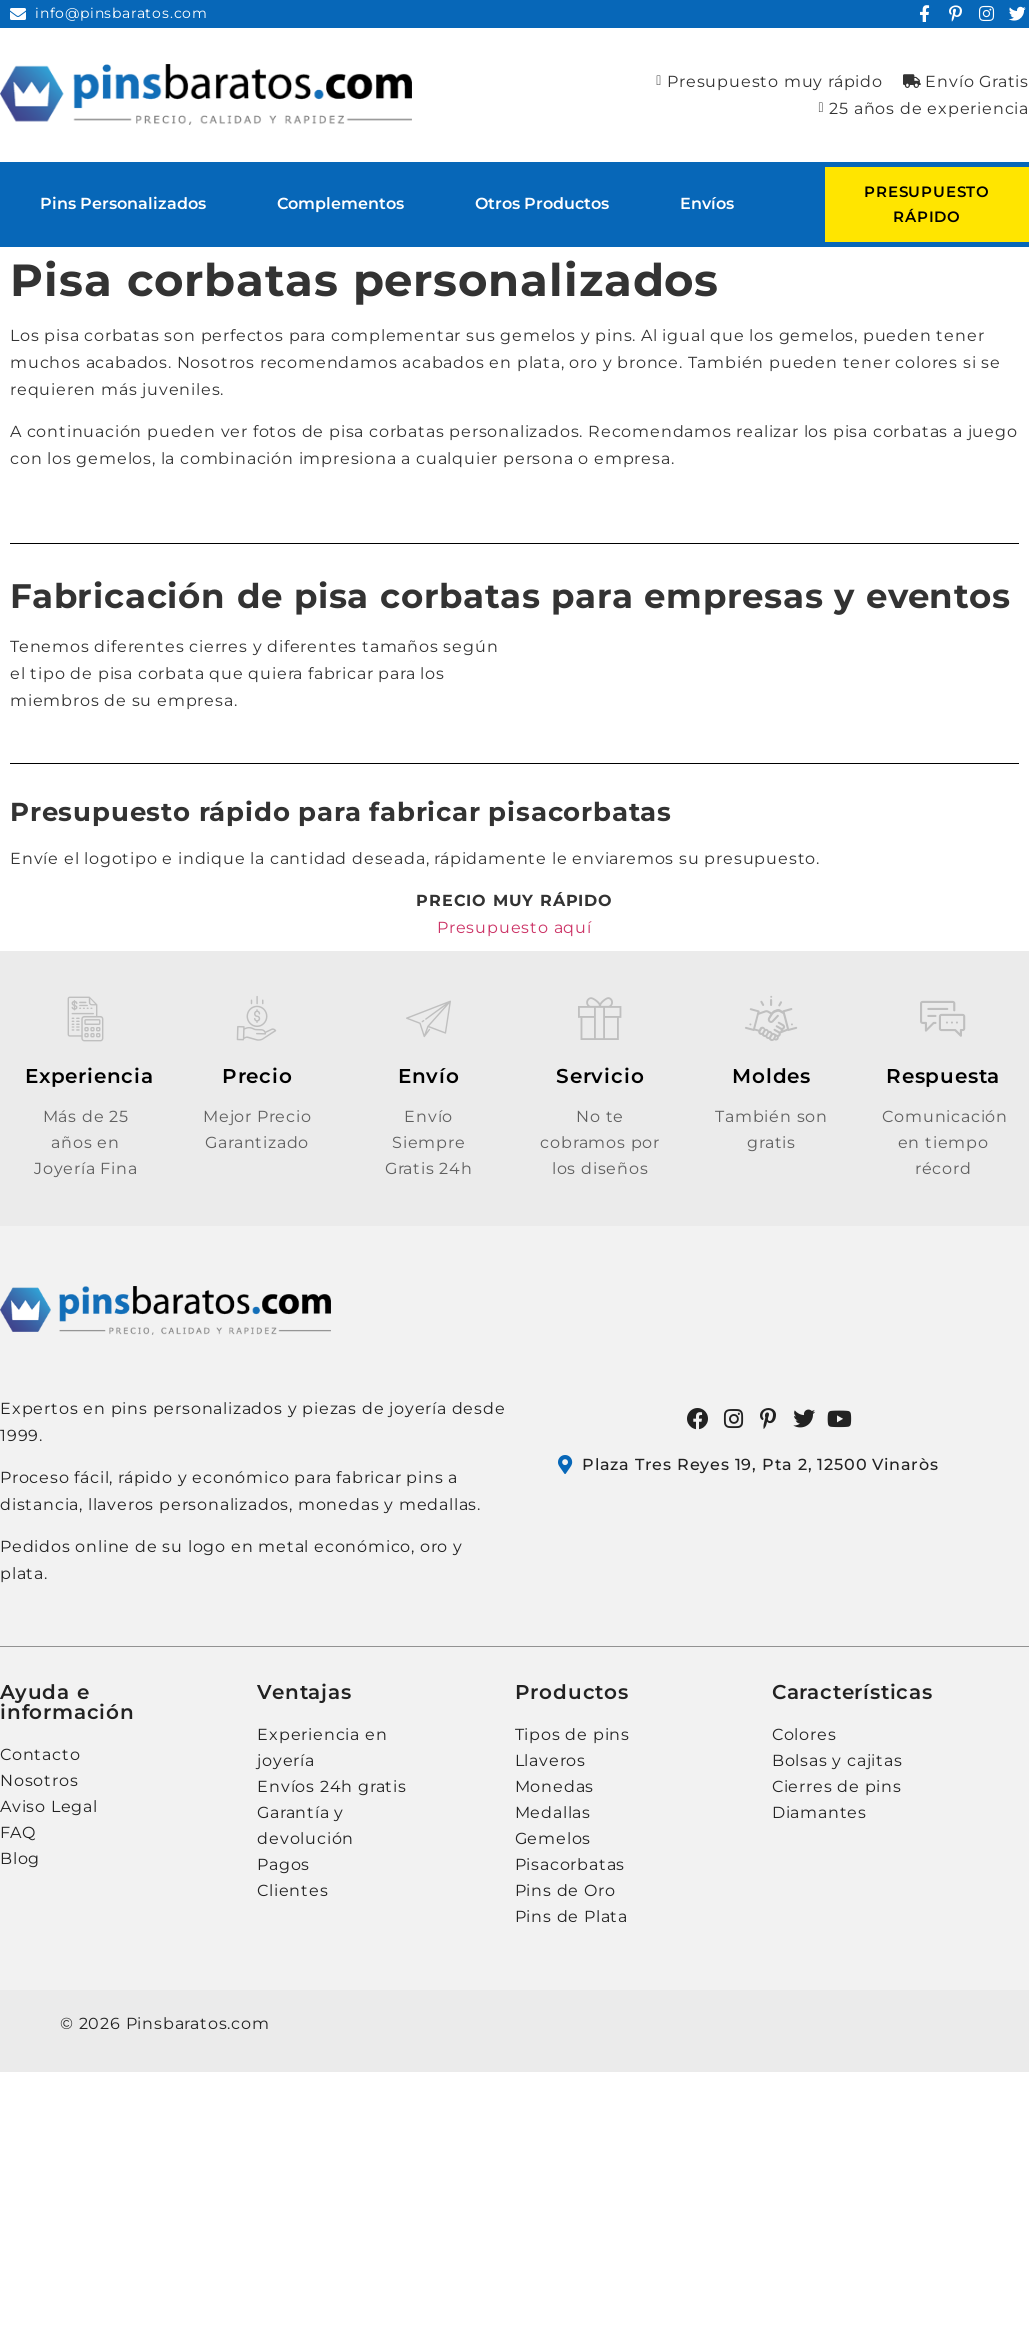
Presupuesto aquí (514, 927)
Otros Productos (542, 203)
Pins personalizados (123, 203)
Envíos (707, 203)
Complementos (340, 203)
